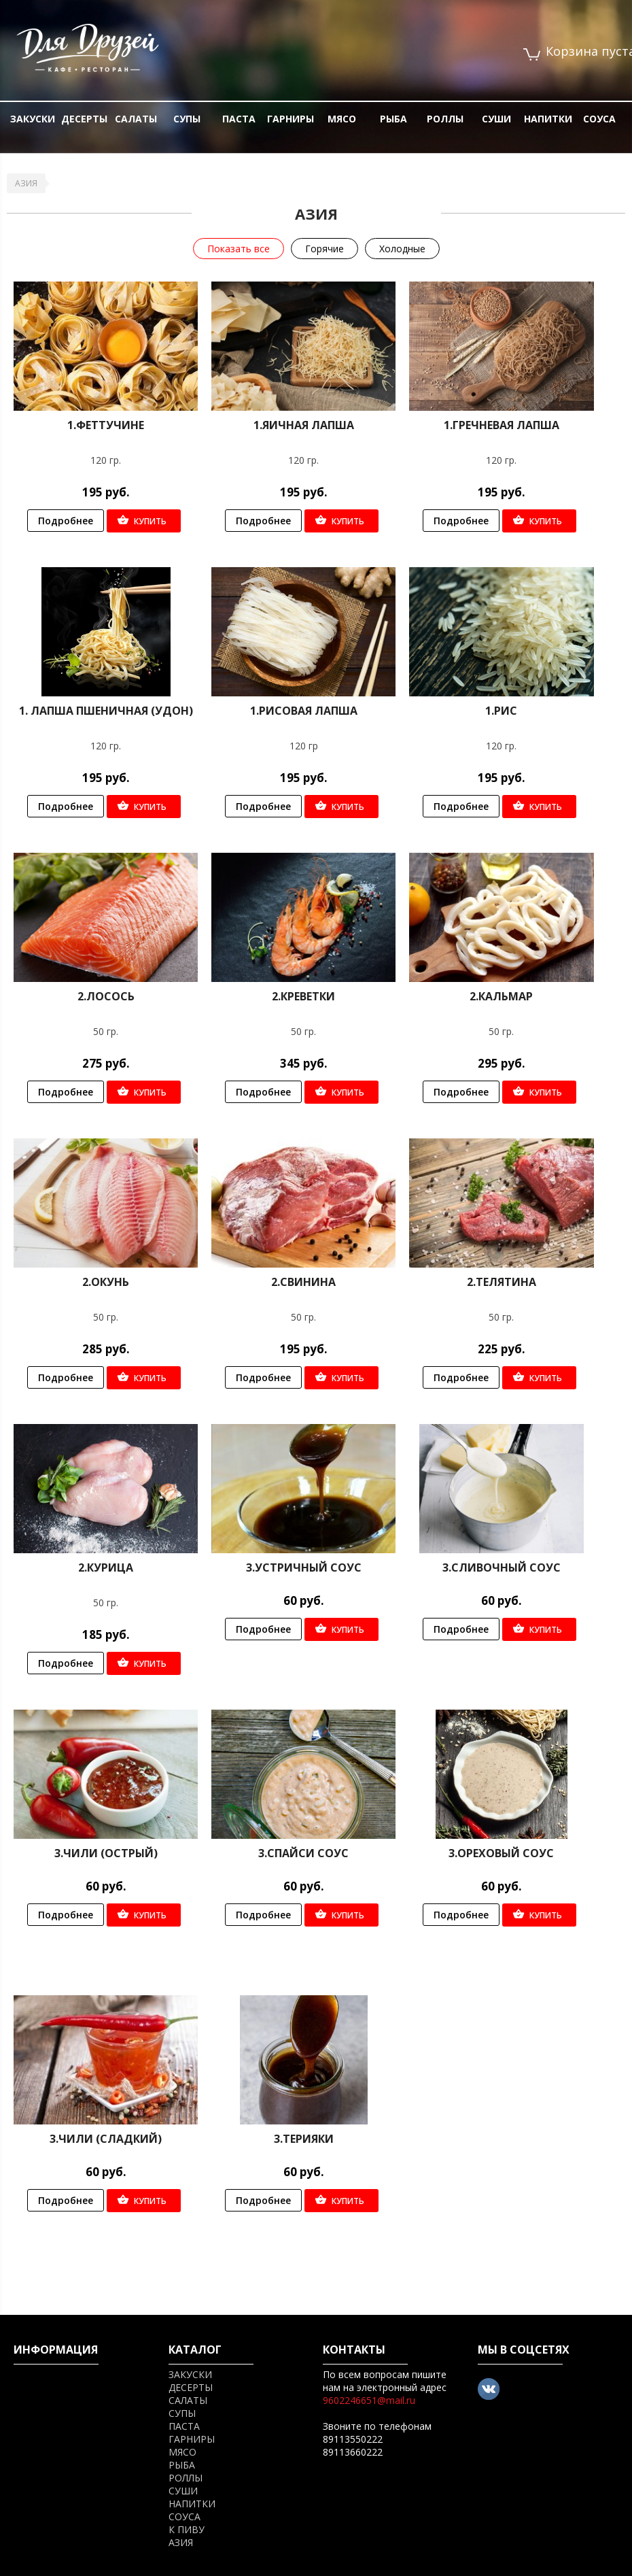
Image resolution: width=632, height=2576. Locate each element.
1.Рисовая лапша (303, 710)
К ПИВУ (187, 2529)
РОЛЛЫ (445, 118)
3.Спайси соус (303, 1853)
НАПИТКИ (548, 118)
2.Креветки (303, 996)
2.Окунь (105, 1281)
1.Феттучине (105, 425)
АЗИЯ (26, 183)
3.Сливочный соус (501, 1567)
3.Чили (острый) (106, 1853)
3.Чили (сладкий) (106, 2138)
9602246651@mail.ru (369, 2400)
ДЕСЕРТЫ (84, 118)
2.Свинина (303, 1281)
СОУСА (599, 118)
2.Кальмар (501, 996)
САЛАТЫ (136, 118)
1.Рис (501, 710)
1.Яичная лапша (303, 425)
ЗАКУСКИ (32, 118)
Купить (150, 521)
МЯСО (342, 118)
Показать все (238, 248)
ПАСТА (239, 118)
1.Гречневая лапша (501, 425)
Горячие (324, 248)
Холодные (402, 248)
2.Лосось (106, 996)
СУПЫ (186, 118)
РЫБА (393, 118)
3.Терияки (304, 2138)
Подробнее (65, 520)
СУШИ (496, 118)
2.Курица (105, 1567)
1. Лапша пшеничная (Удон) (106, 710)
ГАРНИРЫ (290, 118)
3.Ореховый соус (501, 1853)
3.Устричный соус (304, 1567)
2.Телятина (501, 1281)
